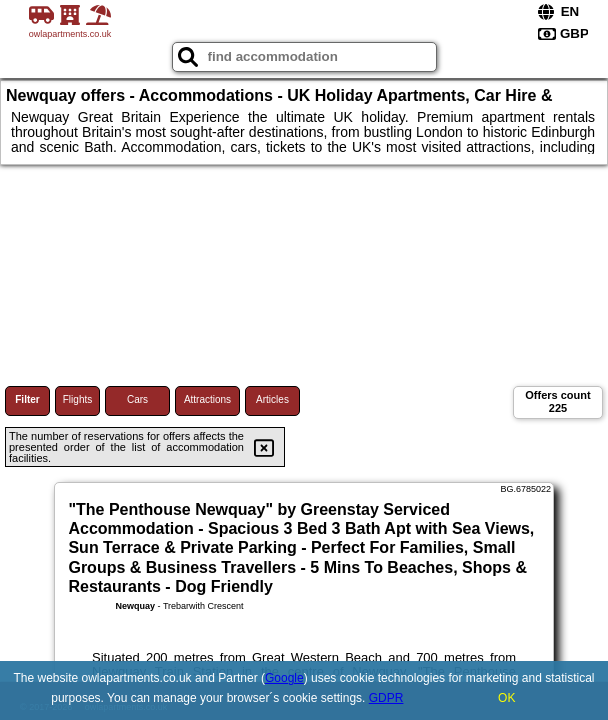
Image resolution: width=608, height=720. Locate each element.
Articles (272, 399)
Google (284, 678)
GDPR (386, 698)
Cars (137, 399)
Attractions (207, 399)
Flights (77, 399)
